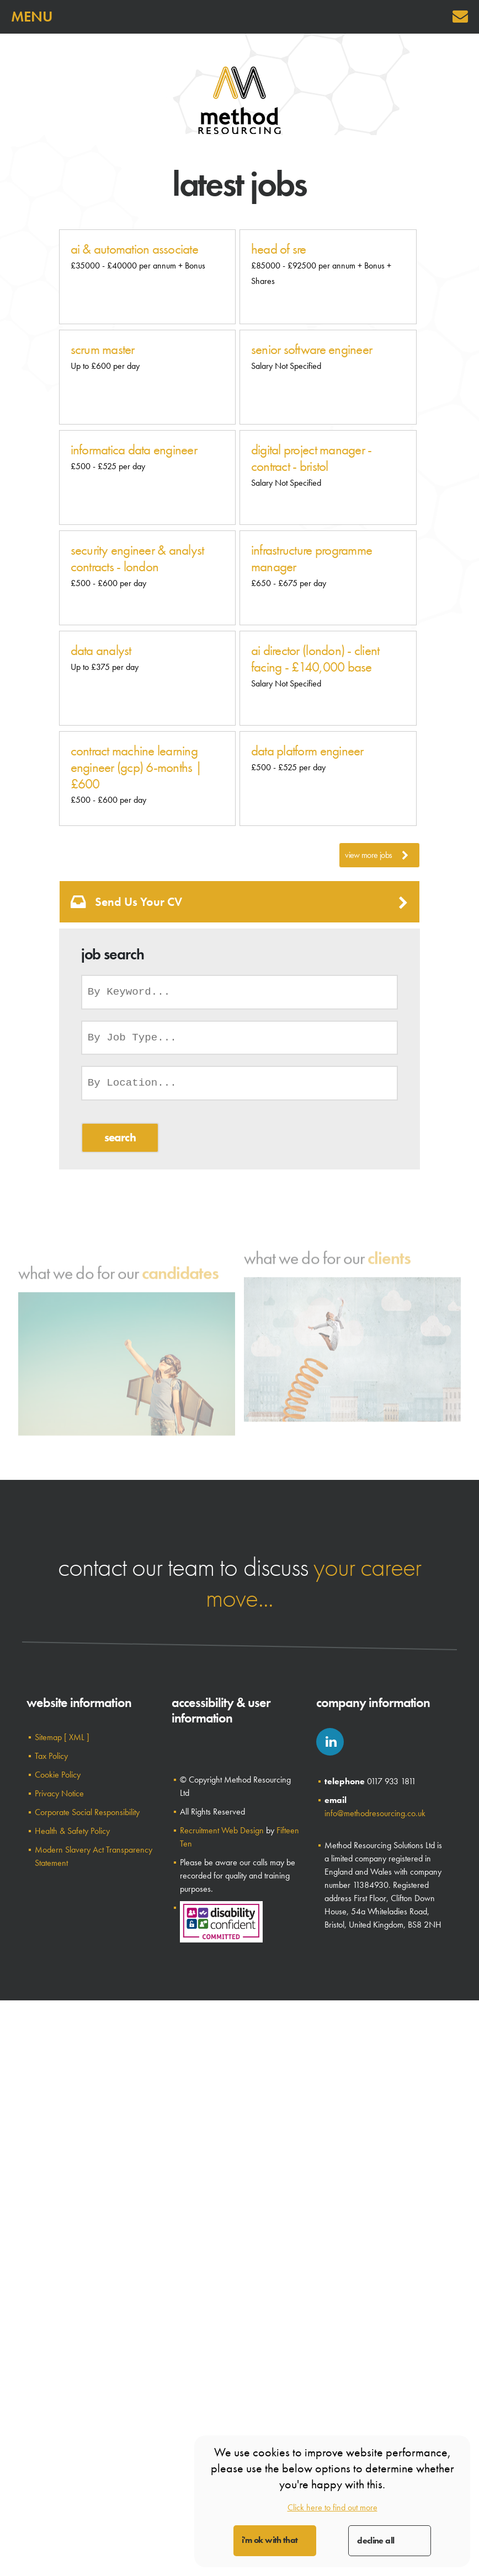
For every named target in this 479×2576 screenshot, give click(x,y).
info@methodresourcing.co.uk (374, 1813)
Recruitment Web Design (222, 1830)
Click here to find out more (332, 2507)
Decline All (375, 2540)
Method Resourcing (239, 100)
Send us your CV (240, 902)
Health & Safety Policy (72, 1831)
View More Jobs (376, 855)
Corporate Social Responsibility (87, 1812)
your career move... (313, 1582)
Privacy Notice (59, 1793)
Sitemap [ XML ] (62, 1737)
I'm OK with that (270, 2540)
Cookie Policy (58, 1774)
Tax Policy (51, 1756)
